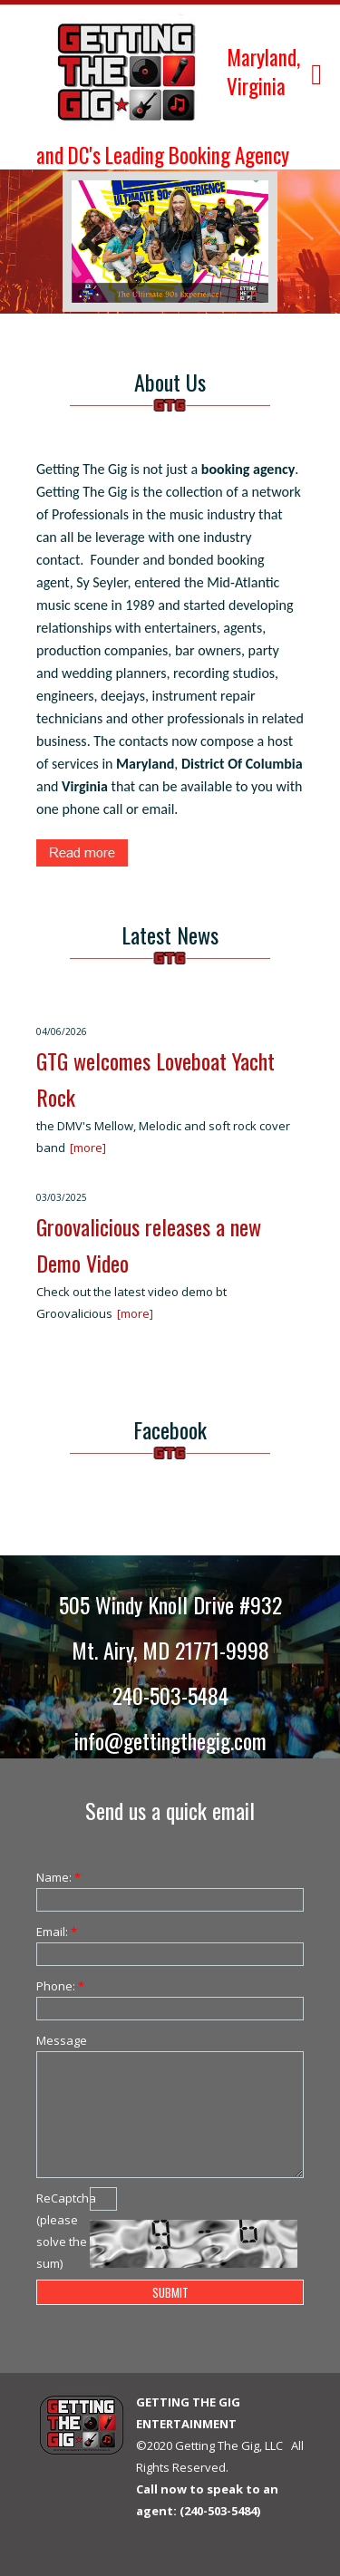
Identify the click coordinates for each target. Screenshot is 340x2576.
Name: (58, 1877)
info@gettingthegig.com (170, 1740)
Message (61, 2040)
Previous (99, 242)
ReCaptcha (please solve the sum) (63, 2230)
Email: (56, 1931)
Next (241, 242)
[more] (88, 1147)
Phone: (60, 1986)
